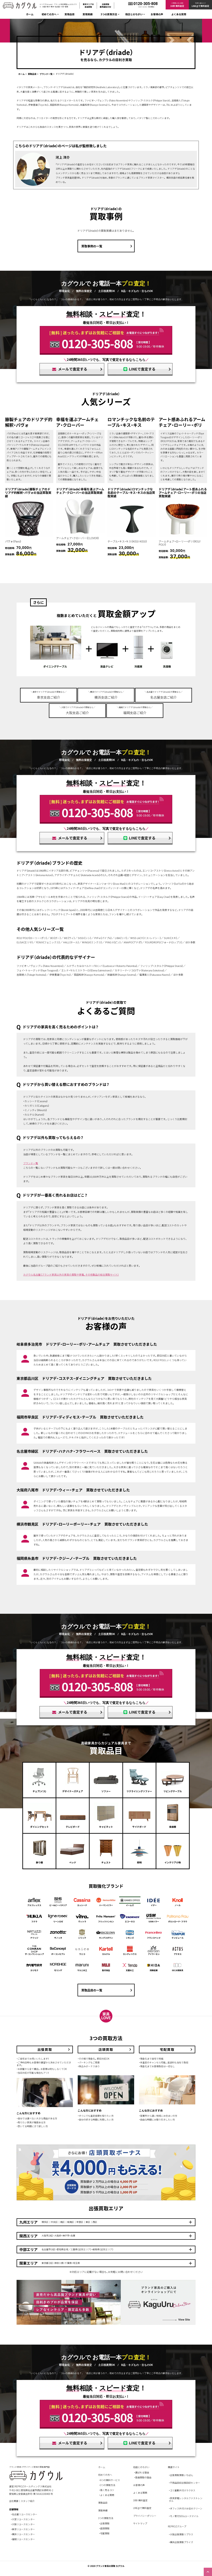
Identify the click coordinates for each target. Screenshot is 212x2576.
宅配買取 (104, 2533)
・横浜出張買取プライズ (181, 2542)
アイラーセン (153, 1950)
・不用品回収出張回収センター (184, 2482)
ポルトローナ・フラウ (177, 1918)
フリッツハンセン (106, 1918)
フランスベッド (153, 1934)
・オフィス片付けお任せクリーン (185, 2508)
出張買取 (104, 2523)
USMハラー (153, 1918)
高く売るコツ (107, 2490)
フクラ (34, 1918)
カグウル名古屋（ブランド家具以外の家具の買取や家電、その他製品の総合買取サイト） (71, 1274)
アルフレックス (34, 1901)
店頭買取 (104, 2528)
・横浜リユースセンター (23, 2534)
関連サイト (174, 2467)
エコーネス (130, 1918)
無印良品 (106, 1967)
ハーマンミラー (106, 1901)
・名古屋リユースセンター (24, 2514)
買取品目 (70, 14)
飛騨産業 (153, 1967)
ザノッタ (58, 1934)
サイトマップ (140, 2523)
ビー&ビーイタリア (58, 1901)
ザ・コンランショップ (34, 1950)
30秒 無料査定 (140, 2500)
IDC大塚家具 (177, 1967)
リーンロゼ (58, 1918)
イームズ (130, 1901)
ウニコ (82, 1950)
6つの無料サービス (110, 2480)
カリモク (34, 1967)
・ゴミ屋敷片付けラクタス (182, 2490)
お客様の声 (157, 14)
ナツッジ (34, 1934)
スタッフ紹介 (28, 2501)
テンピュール (177, 1934)
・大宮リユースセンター (23, 2519)
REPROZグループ (177, 2526)
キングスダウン (106, 1934)
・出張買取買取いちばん (181, 2475)
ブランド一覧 (46, 73)
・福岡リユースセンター (23, 2539)
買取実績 (88, 14)
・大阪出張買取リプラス (181, 2534)
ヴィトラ (82, 1918)
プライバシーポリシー (144, 2515)
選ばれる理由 (142, 2472)
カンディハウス (130, 1950)
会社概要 (13, 2501)
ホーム (29, 14)
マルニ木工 (82, 1967)
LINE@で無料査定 (142, 2508)
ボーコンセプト (58, 1950)
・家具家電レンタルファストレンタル (185, 2499)
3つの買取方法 (107, 2485)
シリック (82, 1934)
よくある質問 (178, 14)
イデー (153, 1901)
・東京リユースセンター (23, 2529)
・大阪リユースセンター (23, 2524)
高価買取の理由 (143, 2477)
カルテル (106, 1950)
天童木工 (130, 1967)
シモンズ (130, 1934)
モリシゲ (58, 1967)
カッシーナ (82, 1901)
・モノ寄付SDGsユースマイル (183, 2516)
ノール (177, 1901)
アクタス (177, 1950)
